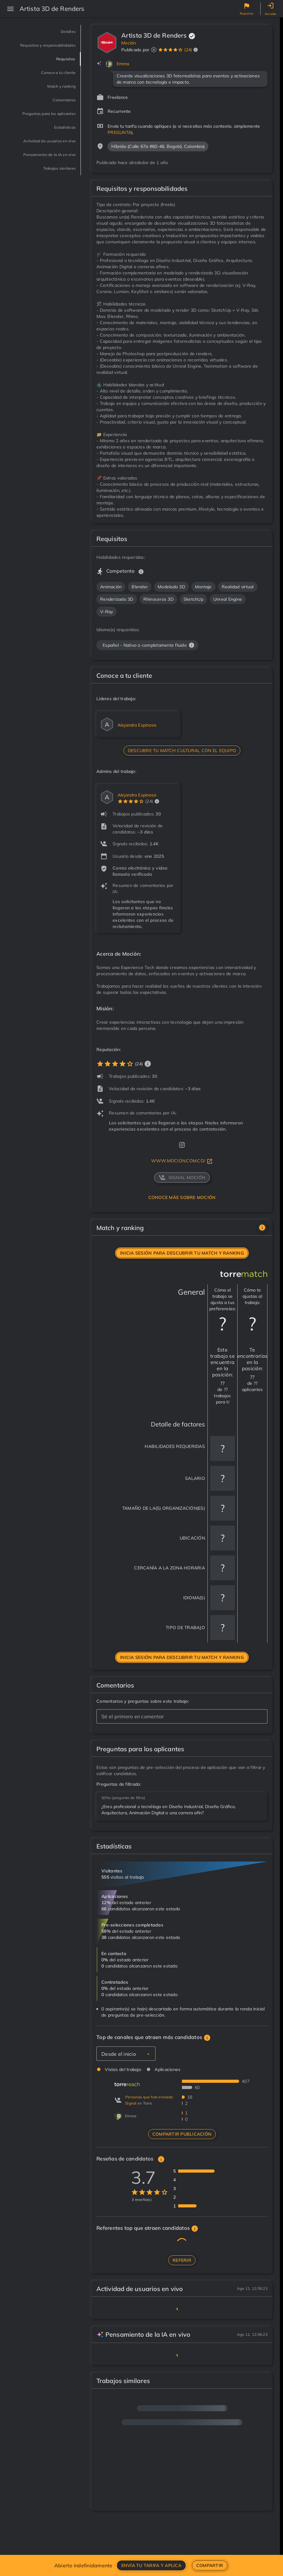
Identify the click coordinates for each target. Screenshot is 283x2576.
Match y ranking (52, 95)
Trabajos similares (49, 203)
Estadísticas (58, 145)
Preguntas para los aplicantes (48, 126)
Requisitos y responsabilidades (49, 49)
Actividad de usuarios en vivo (39, 162)
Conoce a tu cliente (48, 81)
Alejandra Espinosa (137, 725)
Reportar (246, 13)
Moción (128, 43)
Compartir (209, 2565)
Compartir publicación (181, 2134)
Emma (123, 64)
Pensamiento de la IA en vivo (40, 185)
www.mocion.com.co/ (182, 1161)
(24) (188, 50)
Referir (182, 2260)
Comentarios (57, 108)
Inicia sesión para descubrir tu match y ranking (182, 1253)
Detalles (64, 31)
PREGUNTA (119, 132)
